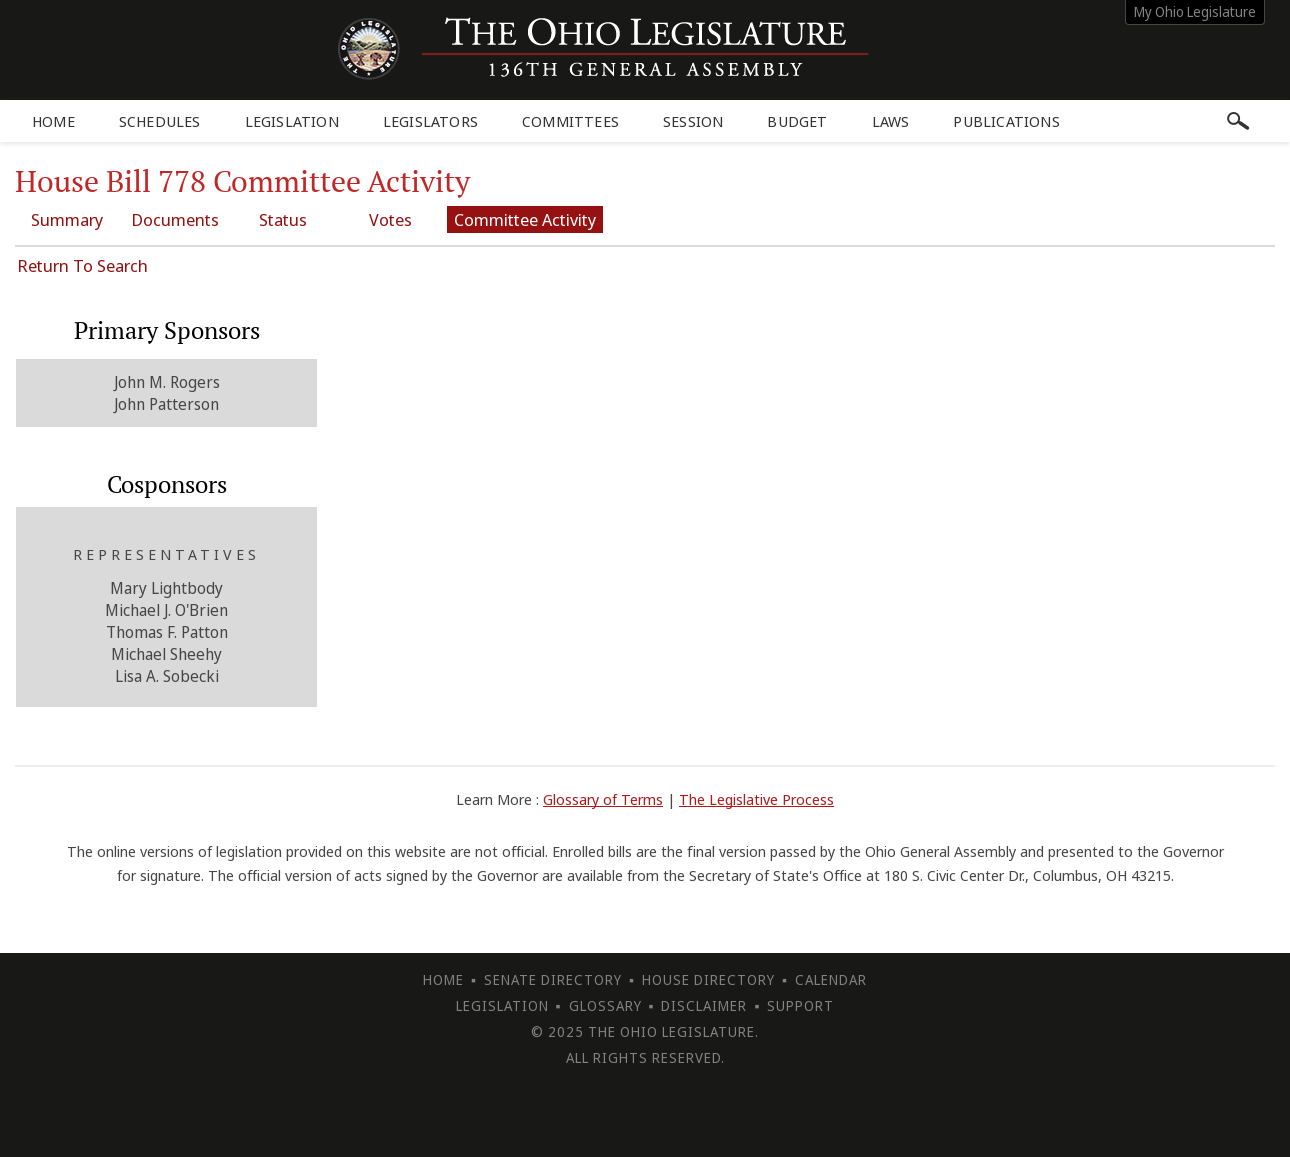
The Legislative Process (756, 799)
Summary (67, 219)
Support (800, 1005)
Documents (175, 219)
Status (283, 219)
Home (53, 121)
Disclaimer (704, 1005)
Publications (1006, 121)
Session (693, 121)
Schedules (160, 121)
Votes (390, 219)
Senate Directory (553, 979)
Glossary (605, 1005)
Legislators (430, 121)
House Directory (708, 979)
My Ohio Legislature (1195, 11)
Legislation (292, 121)
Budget (797, 121)
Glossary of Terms (603, 799)
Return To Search (82, 265)
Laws (891, 121)
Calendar (831, 979)
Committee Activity (525, 219)
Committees (570, 121)
